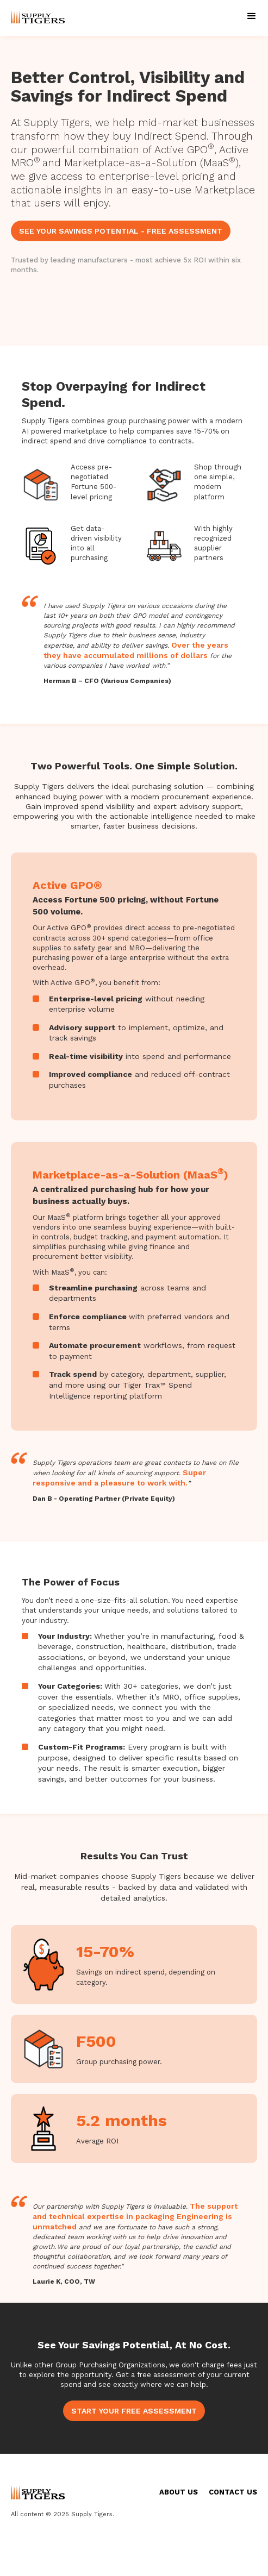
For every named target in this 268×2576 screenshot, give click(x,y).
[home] (35, 18)
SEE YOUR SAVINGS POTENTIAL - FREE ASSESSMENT (120, 231)
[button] (251, 16)
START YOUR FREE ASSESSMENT (134, 2410)
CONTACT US (233, 2492)
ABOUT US (178, 2492)
